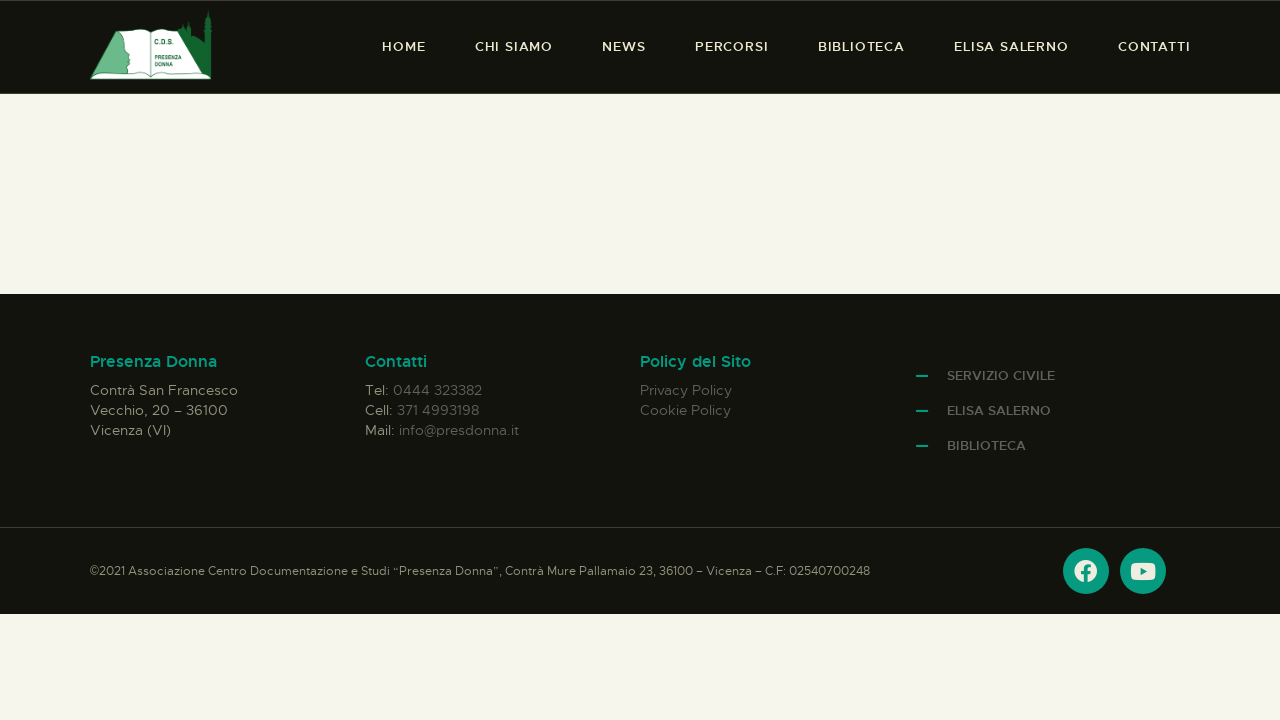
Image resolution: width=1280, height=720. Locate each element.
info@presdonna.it (459, 430)
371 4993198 (438, 410)
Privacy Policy (686, 390)
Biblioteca (986, 445)
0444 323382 (437, 390)
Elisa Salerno (999, 410)
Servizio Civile (1001, 375)
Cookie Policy (685, 410)
